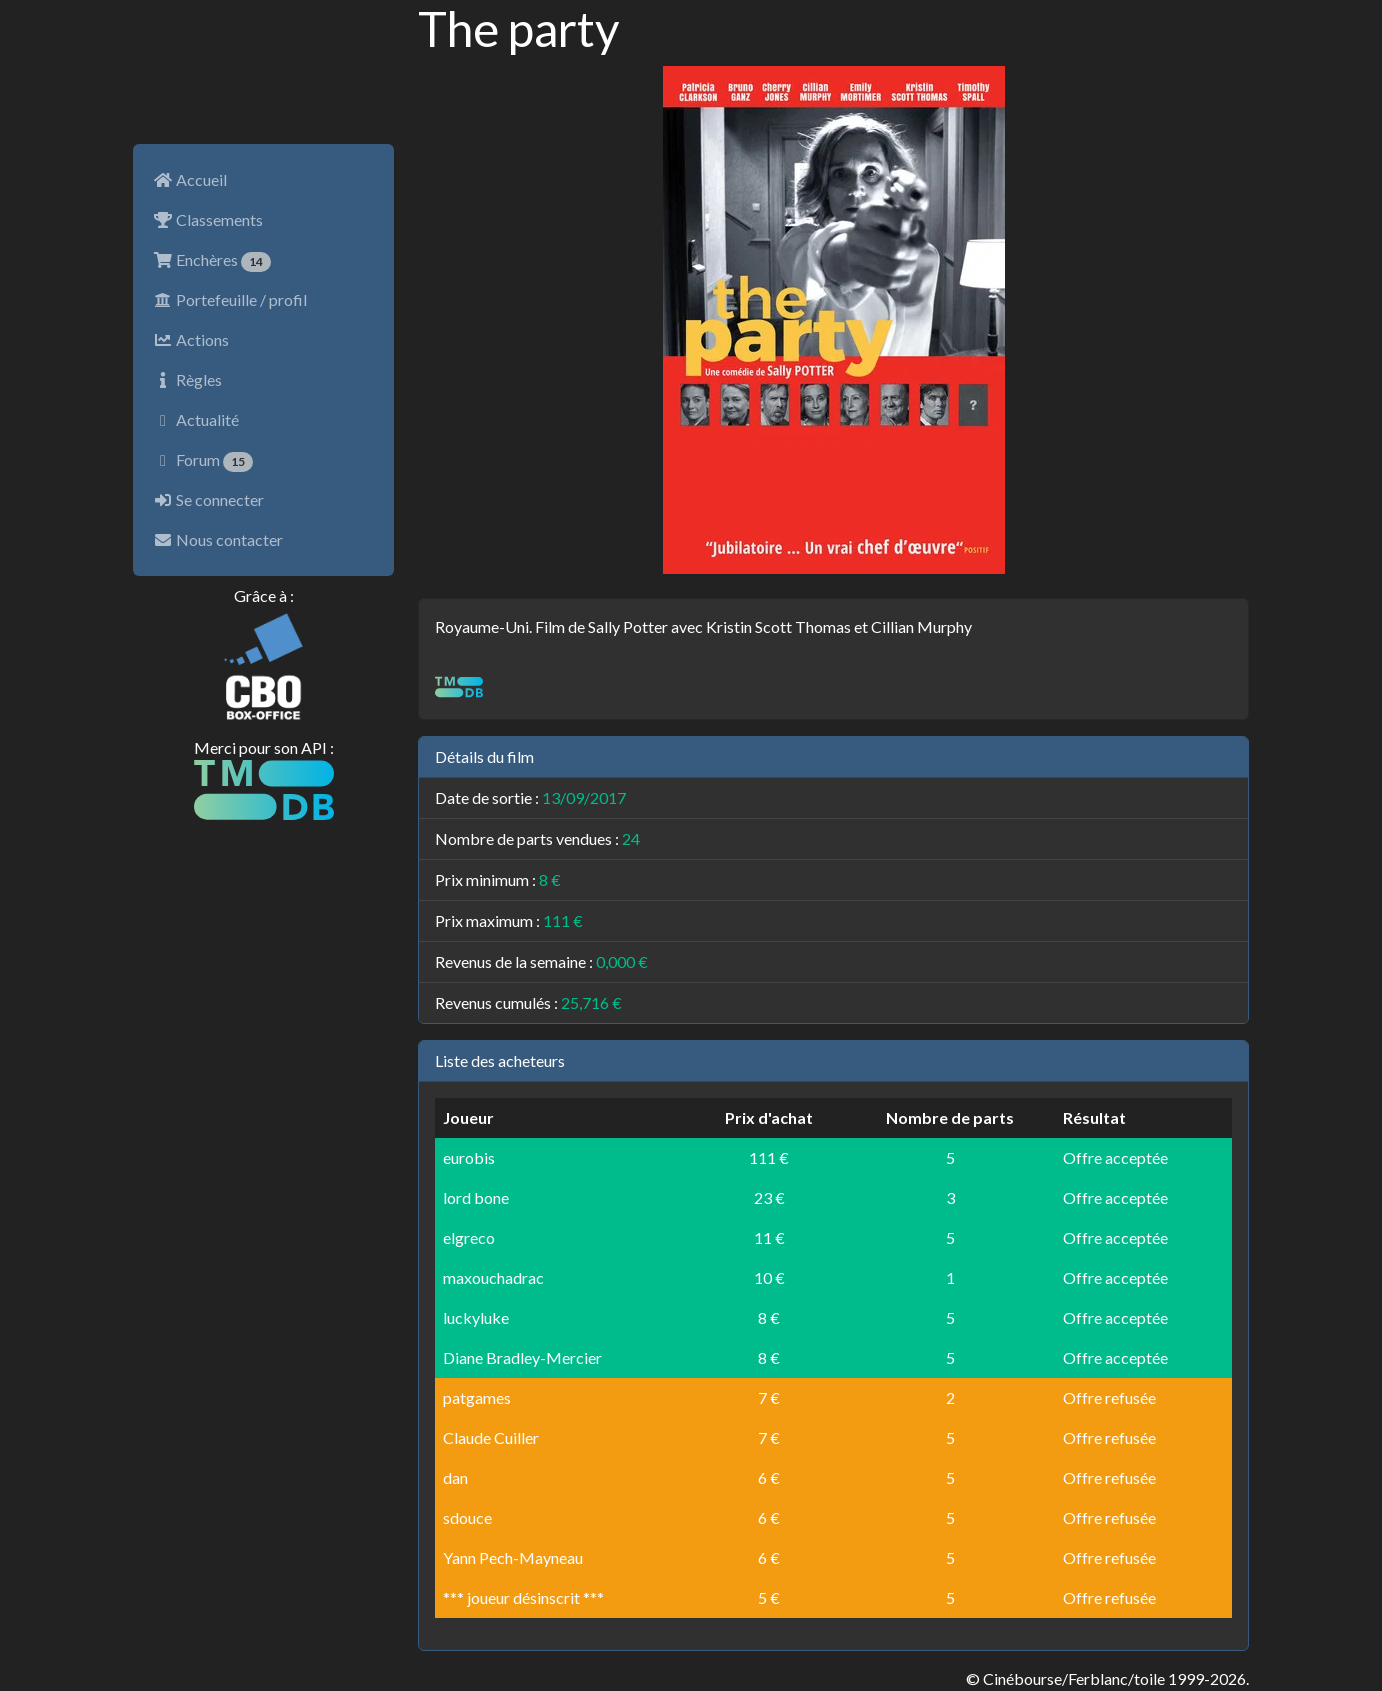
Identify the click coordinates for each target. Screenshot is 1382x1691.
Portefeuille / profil (230, 299)
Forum (203, 461)
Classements (208, 219)
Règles (187, 379)
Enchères (212, 261)
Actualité (196, 419)
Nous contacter (218, 539)
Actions (191, 339)
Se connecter (208, 499)
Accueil (190, 179)
